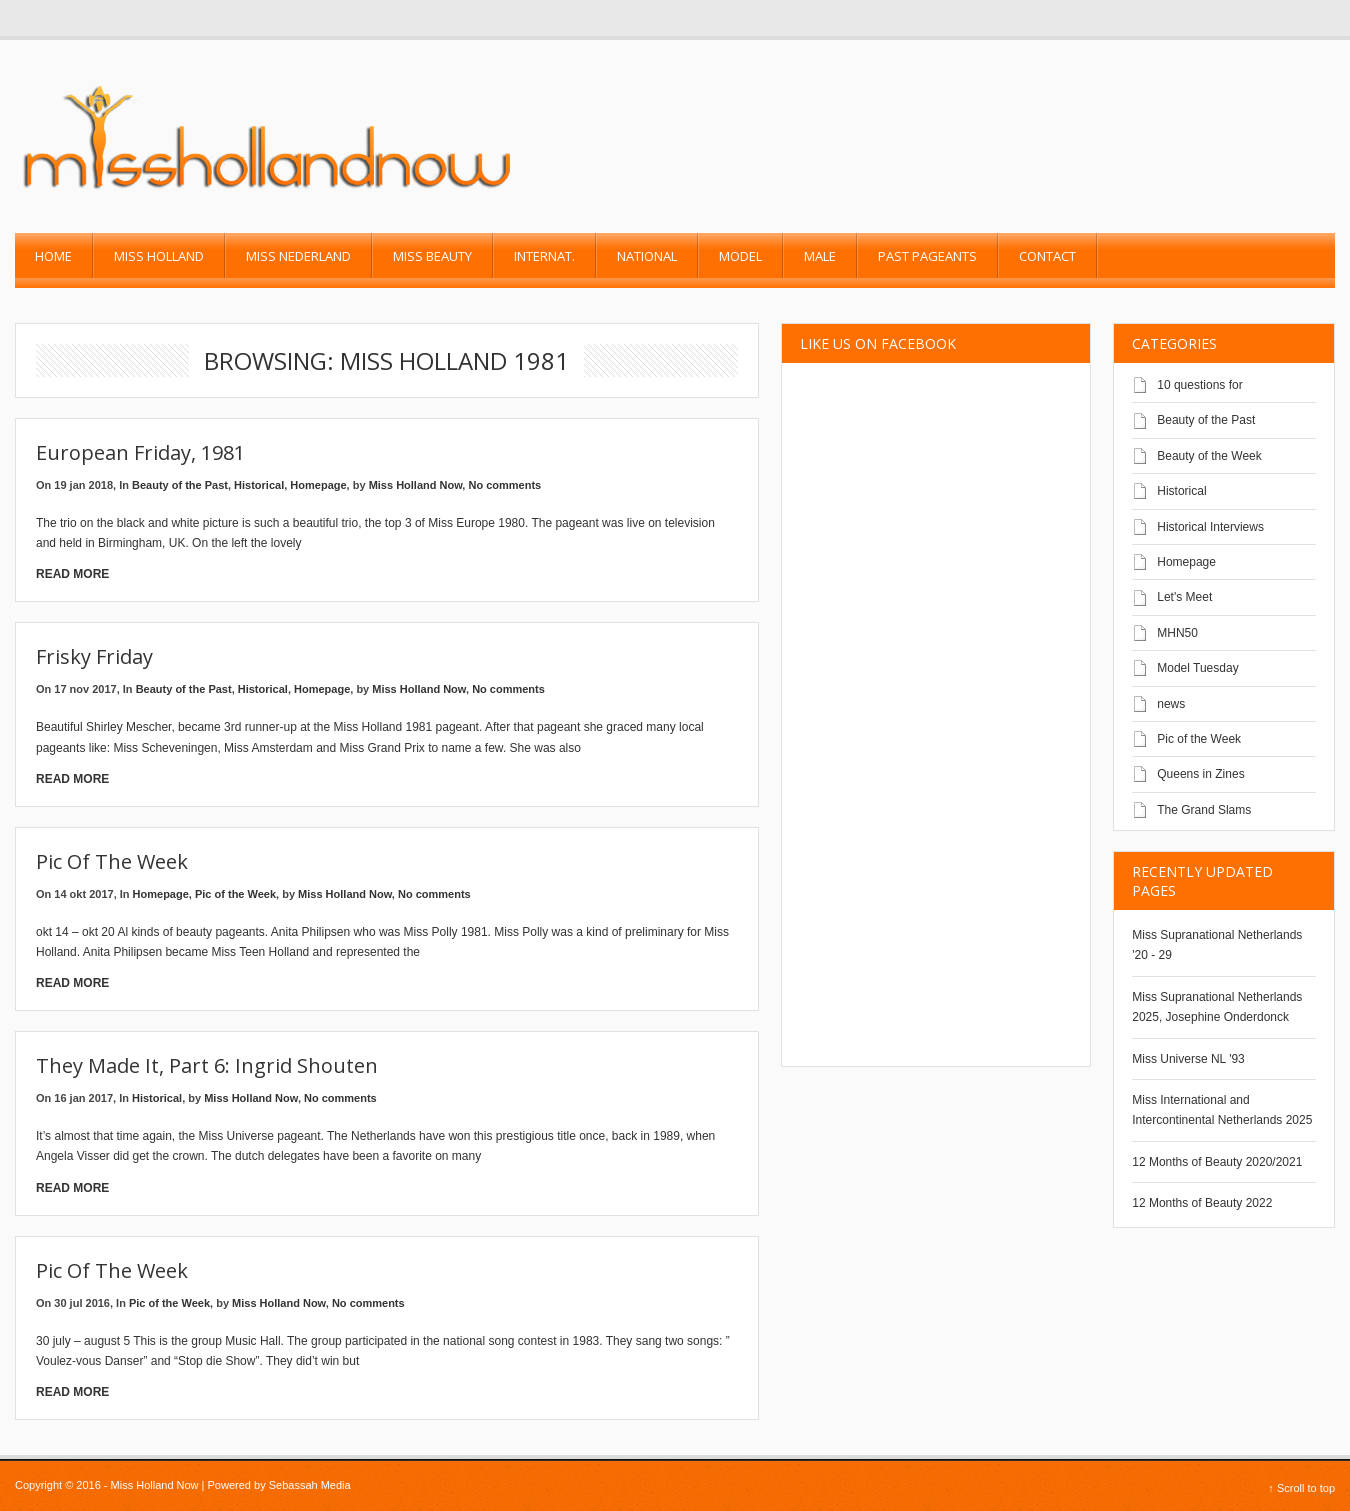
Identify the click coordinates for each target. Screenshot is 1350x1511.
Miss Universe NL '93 (1188, 1059)
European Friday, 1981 (140, 452)
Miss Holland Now (416, 485)
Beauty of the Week (1209, 456)
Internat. (544, 256)
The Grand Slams (1204, 810)
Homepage (318, 485)
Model (740, 256)
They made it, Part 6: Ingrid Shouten (207, 1065)
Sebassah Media (310, 1485)
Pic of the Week (112, 861)
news (1171, 704)
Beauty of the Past (180, 485)
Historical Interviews (1210, 527)
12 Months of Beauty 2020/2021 (1217, 1162)
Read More (72, 574)
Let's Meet (1184, 597)
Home (53, 256)
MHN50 (1177, 633)
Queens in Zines (1200, 774)
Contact (1047, 256)
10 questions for (1199, 385)
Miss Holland (159, 256)
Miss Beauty (432, 256)
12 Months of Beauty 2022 (1202, 1203)
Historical (259, 485)
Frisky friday (94, 656)
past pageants (927, 256)
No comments (504, 485)
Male (820, 256)
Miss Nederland (298, 256)
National (647, 256)
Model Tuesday (1197, 668)
